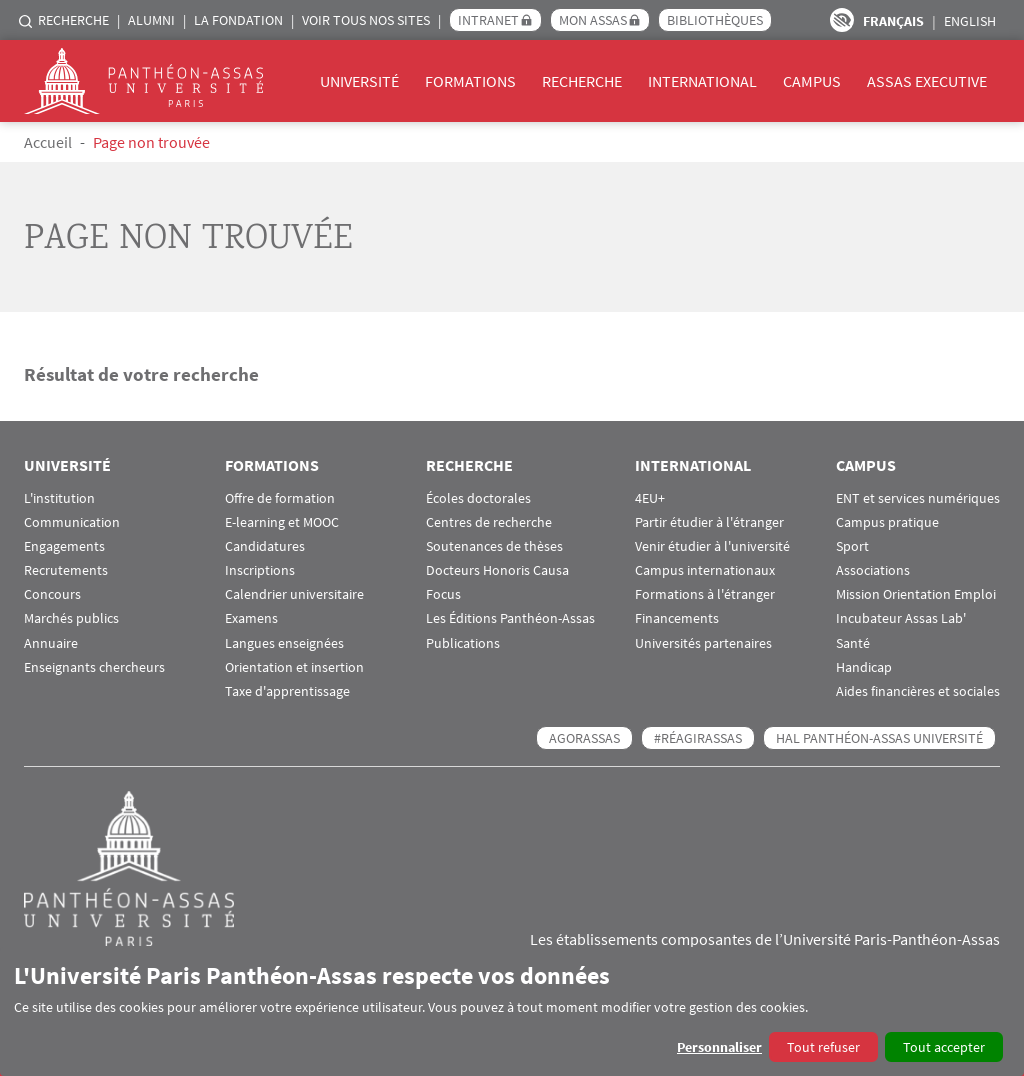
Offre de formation (280, 498)
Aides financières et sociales (918, 691)
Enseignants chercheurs (94, 667)
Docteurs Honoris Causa (497, 570)
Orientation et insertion (294, 667)
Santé (853, 643)
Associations (873, 570)
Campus (812, 81)
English (970, 21)
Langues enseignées (284, 643)
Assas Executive (927, 81)
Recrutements (66, 570)
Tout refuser (823, 1047)
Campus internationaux (705, 570)
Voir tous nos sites (366, 20)
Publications (463, 643)
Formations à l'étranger (705, 594)
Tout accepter (944, 1047)
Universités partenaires (703, 643)
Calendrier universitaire (294, 594)
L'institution (59, 498)
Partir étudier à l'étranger (709, 522)
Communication (72, 522)
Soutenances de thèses (494, 546)
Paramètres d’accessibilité (842, 20)
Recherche (73, 20)
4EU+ (650, 498)
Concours (52, 594)
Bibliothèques (715, 20)
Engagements (64, 546)
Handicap (864, 667)
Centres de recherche (489, 522)
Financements (677, 618)
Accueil (48, 142)
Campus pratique (887, 522)
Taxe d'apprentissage (287, 691)
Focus (443, 594)
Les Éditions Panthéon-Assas (510, 618)
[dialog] (512, 1011)
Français (893, 21)
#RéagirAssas (698, 738)
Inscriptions (260, 570)
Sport (852, 546)
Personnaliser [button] (719, 1047)
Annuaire (51, 643)
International (702, 81)
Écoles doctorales (478, 498)
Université (359, 81)
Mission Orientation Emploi (916, 594)
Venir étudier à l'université (712, 546)
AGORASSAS (584, 738)
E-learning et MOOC (282, 522)
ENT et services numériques (918, 498)
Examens (251, 618)
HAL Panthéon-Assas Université (879, 738)
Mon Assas (593, 20)
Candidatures (265, 546)
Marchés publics (71, 618)
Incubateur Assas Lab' (901, 618)
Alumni (151, 20)
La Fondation (238, 20)
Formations (470, 81)
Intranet (488, 20)
